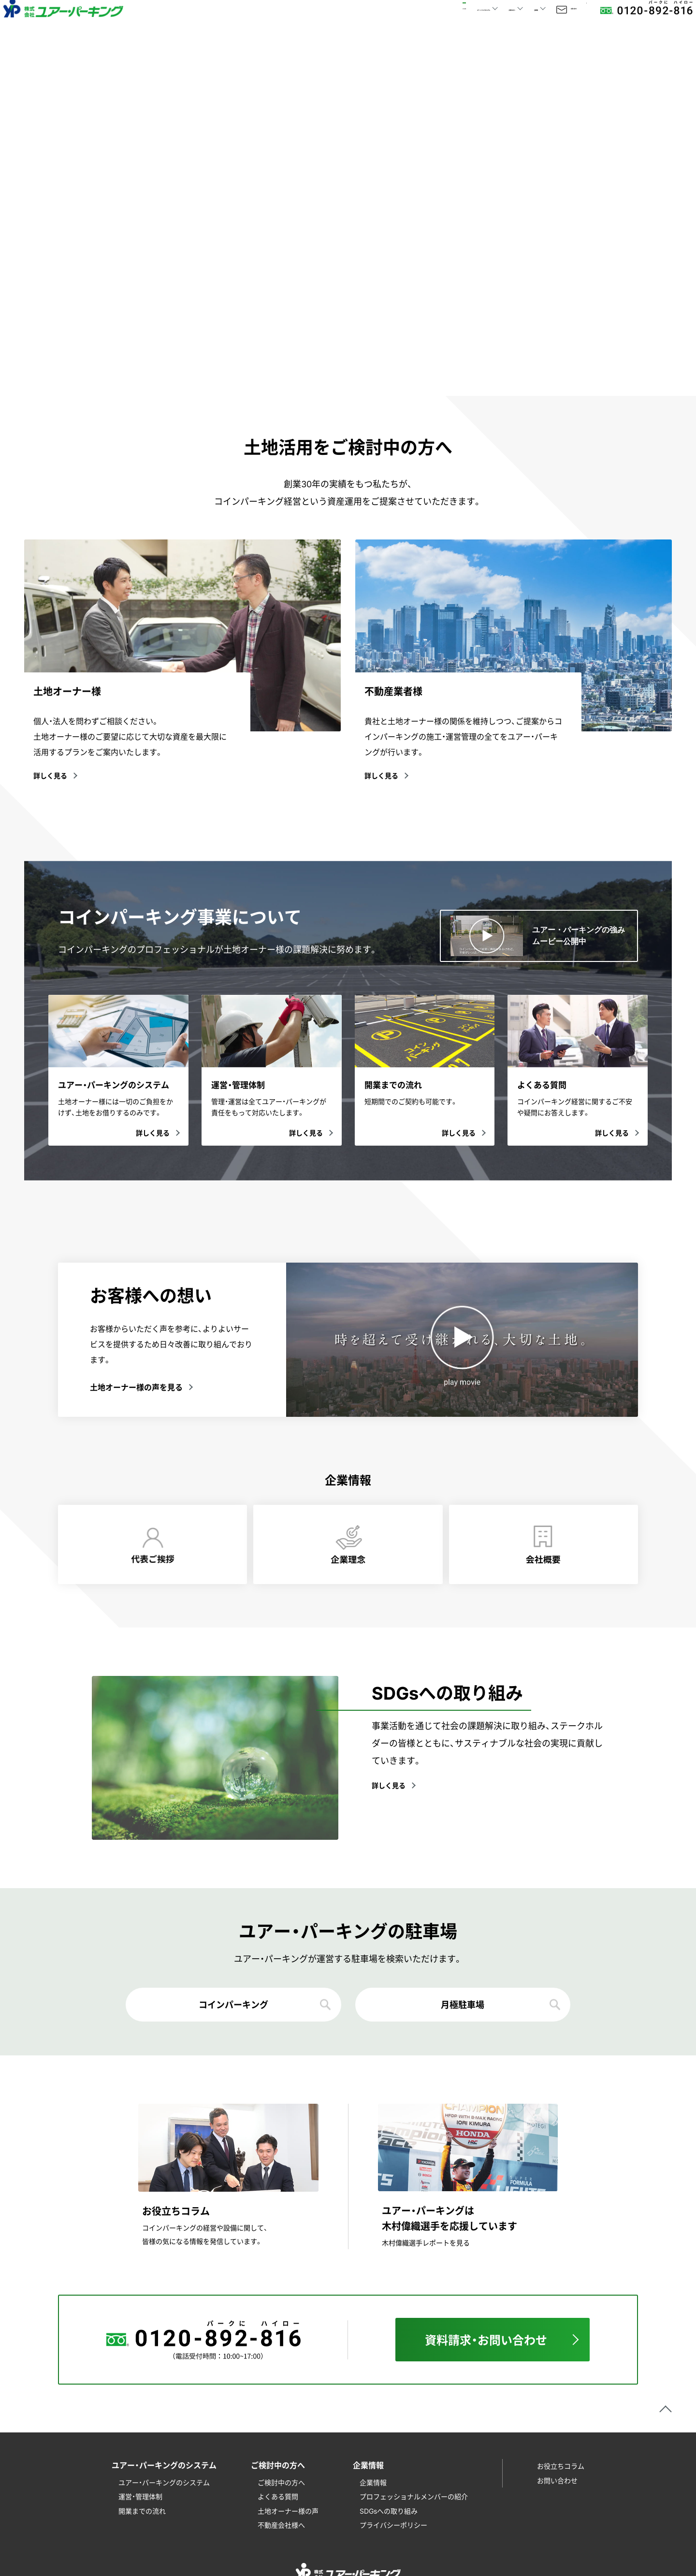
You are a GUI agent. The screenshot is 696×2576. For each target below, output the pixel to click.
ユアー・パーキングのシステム (164, 2482)
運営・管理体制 (140, 2496)
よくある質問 (278, 2496)
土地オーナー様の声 (288, 2511)
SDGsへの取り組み (389, 2511)
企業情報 (373, 2482)
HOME (242, 24)
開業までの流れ (142, 2511)
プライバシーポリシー (393, 2525)
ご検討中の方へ (281, 2482)
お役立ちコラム (560, 2466)
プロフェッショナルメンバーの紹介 (414, 2496)
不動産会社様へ (281, 2525)
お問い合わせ (534, 24)
